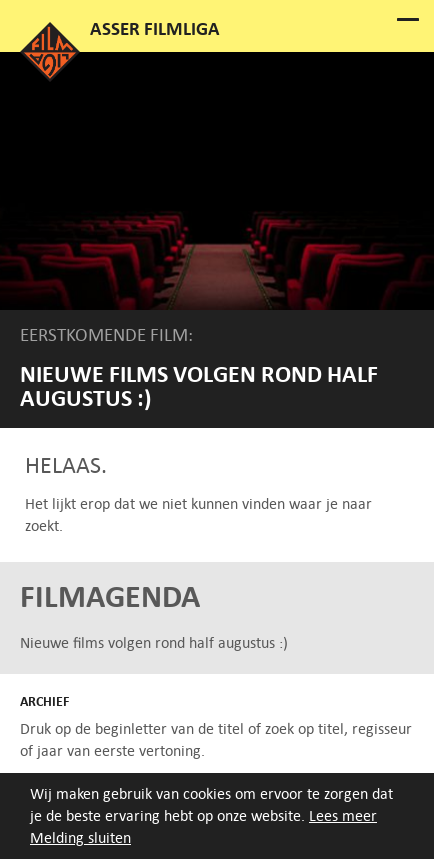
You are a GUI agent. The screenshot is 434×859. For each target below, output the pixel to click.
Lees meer (343, 815)
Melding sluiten (80, 837)
